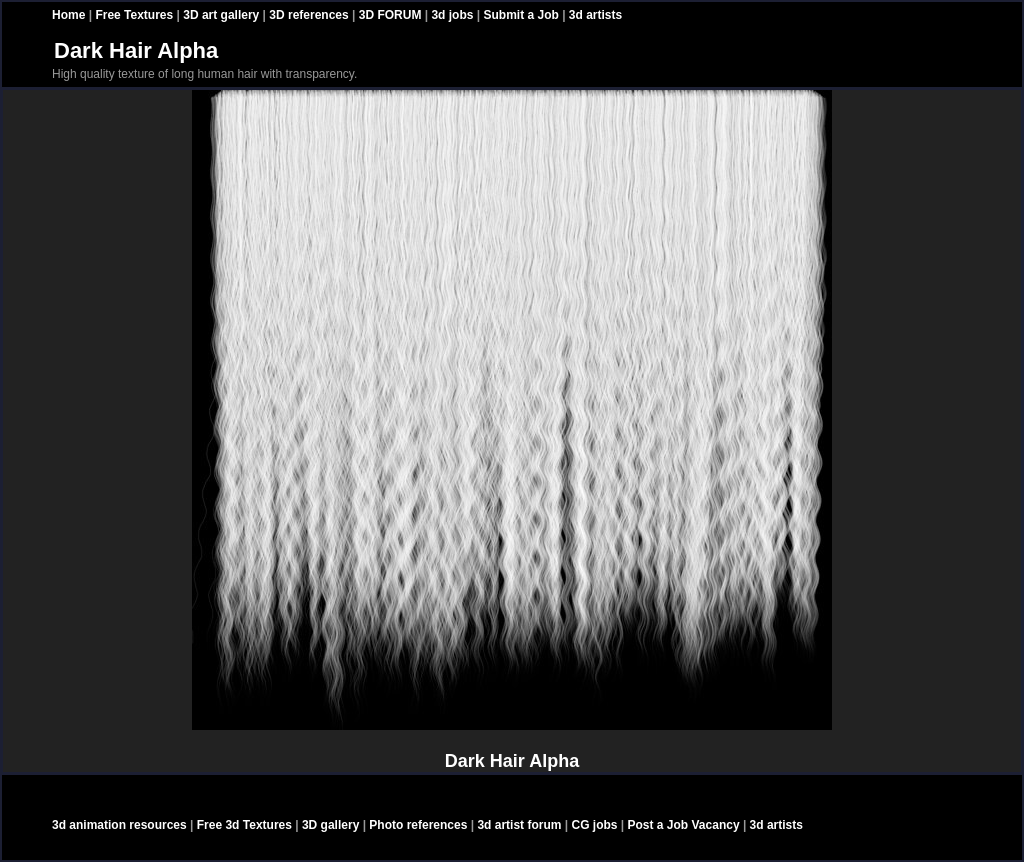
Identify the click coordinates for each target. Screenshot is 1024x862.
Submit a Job (520, 15)
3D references (308, 15)
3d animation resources (119, 825)
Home (68, 15)
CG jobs (594, 825)
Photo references (418, 825)
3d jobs (452, 15)
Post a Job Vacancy (684, 825)
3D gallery (330, 825)
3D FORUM (390, 15)
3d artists (595, 15)
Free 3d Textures (244, 825)
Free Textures (134, 15)
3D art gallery (221, 15)
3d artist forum (519, 825)
